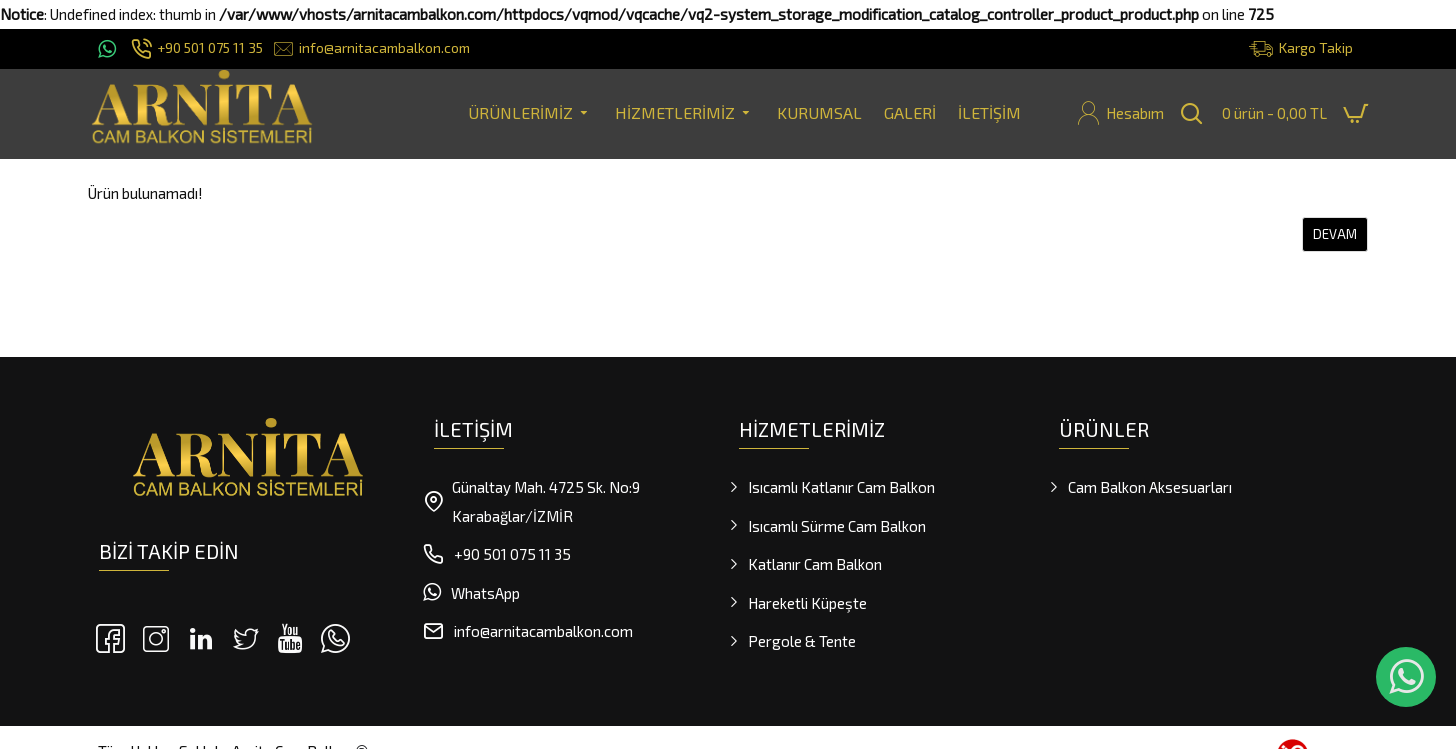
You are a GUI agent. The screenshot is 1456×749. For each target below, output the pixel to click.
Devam (1335, 234)
